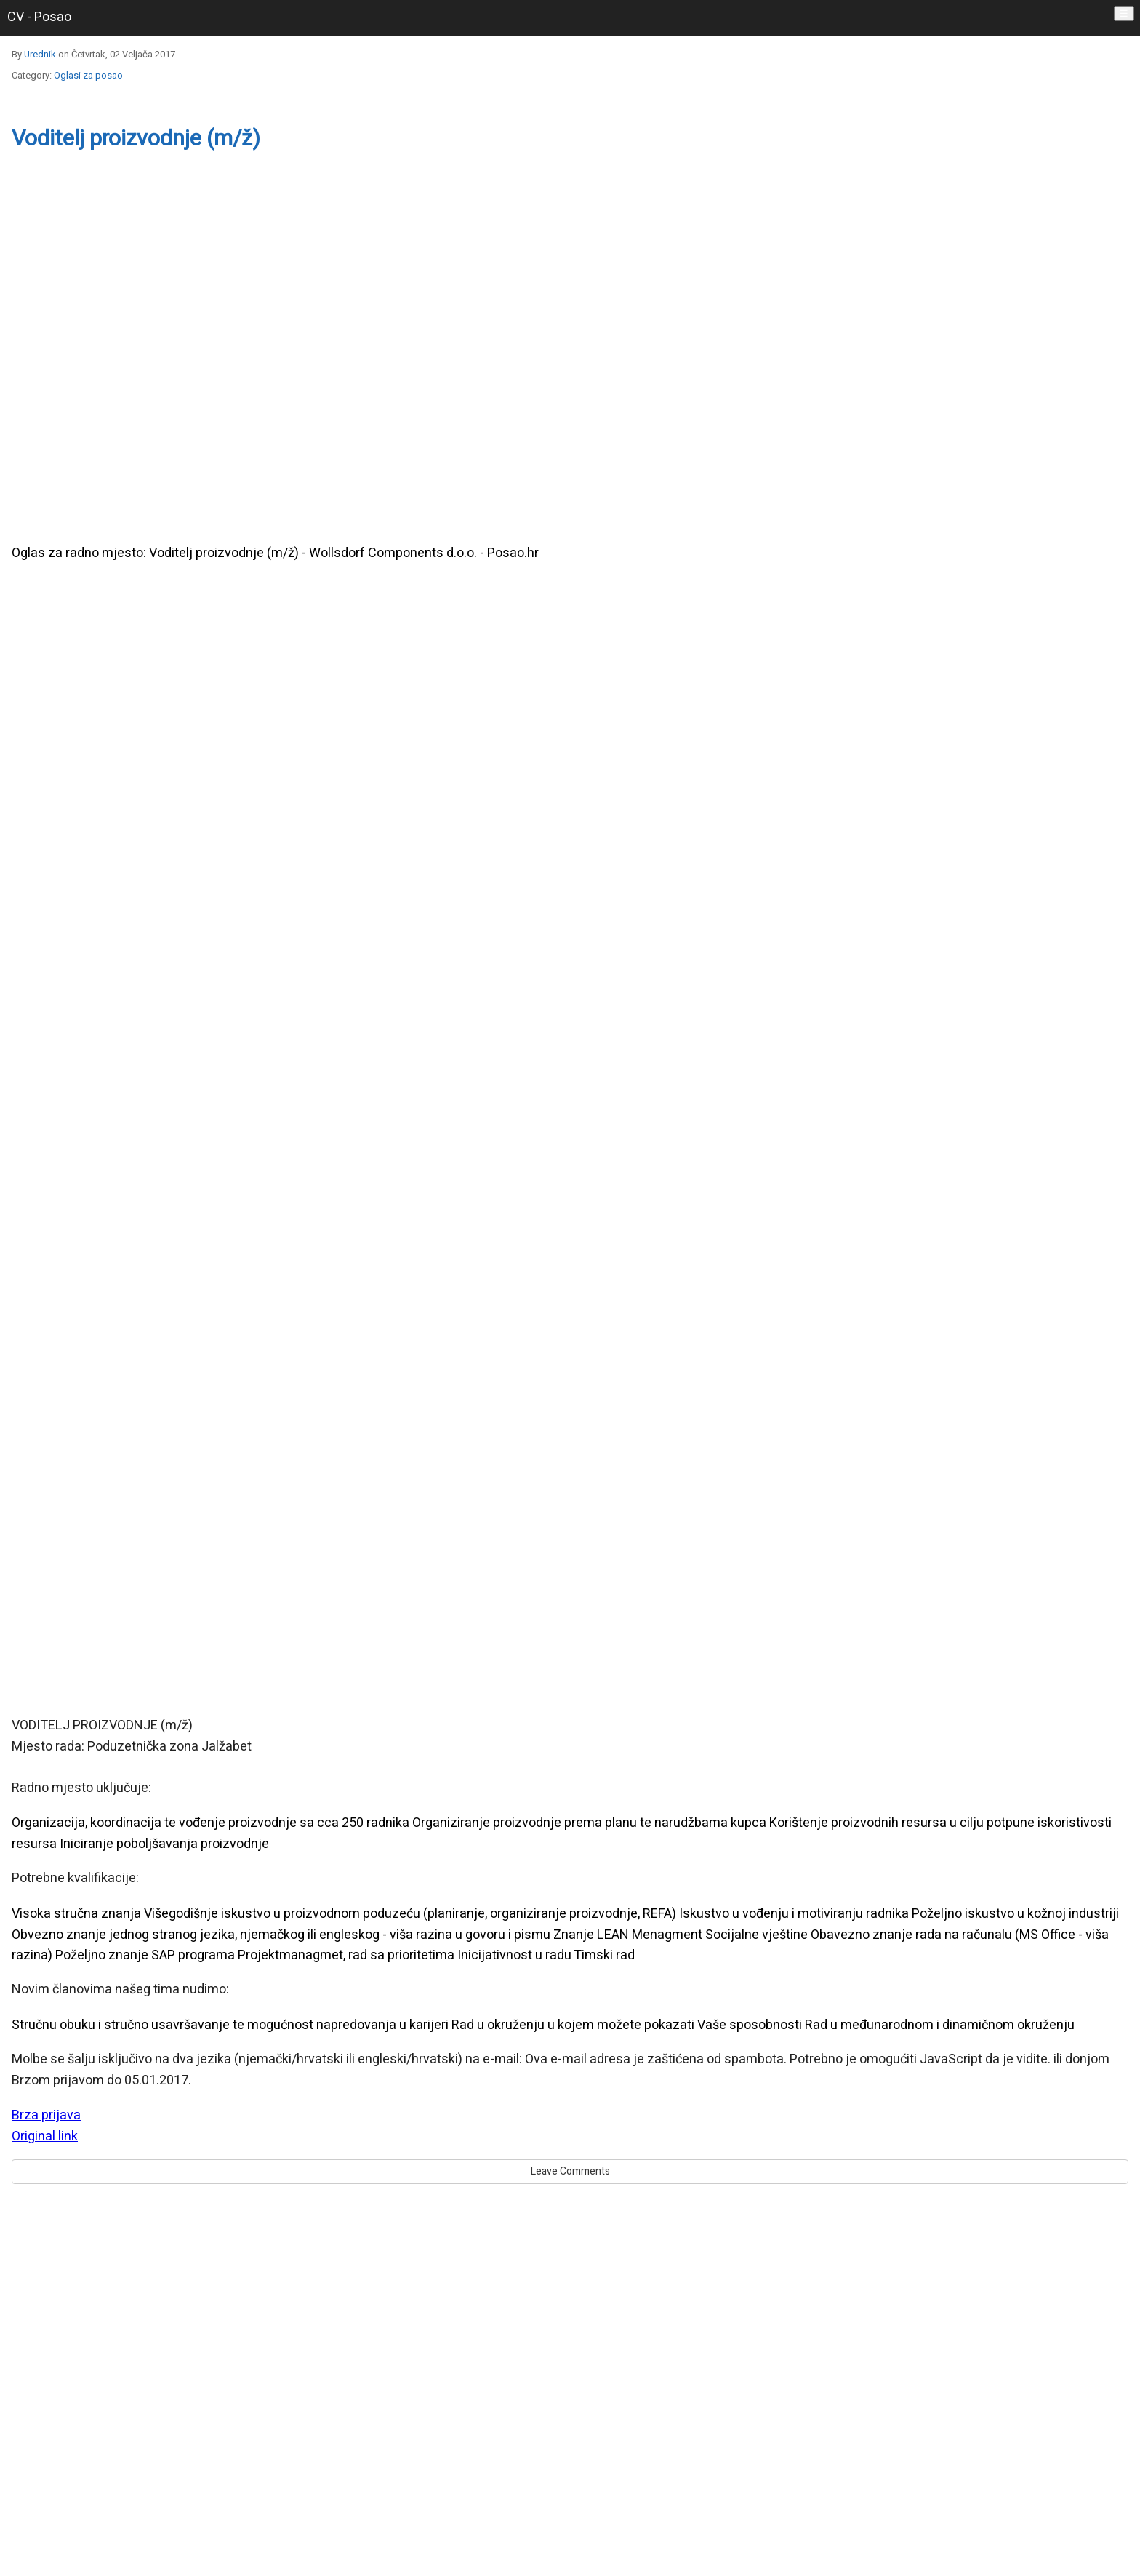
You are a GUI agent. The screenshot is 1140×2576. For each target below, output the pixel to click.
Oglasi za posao (88, 75)
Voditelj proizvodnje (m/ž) (136, 139)
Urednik (40, 54)
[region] (570, 357)
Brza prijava (46, 2115)
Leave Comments (570, 2171)
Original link (45, 2136)
